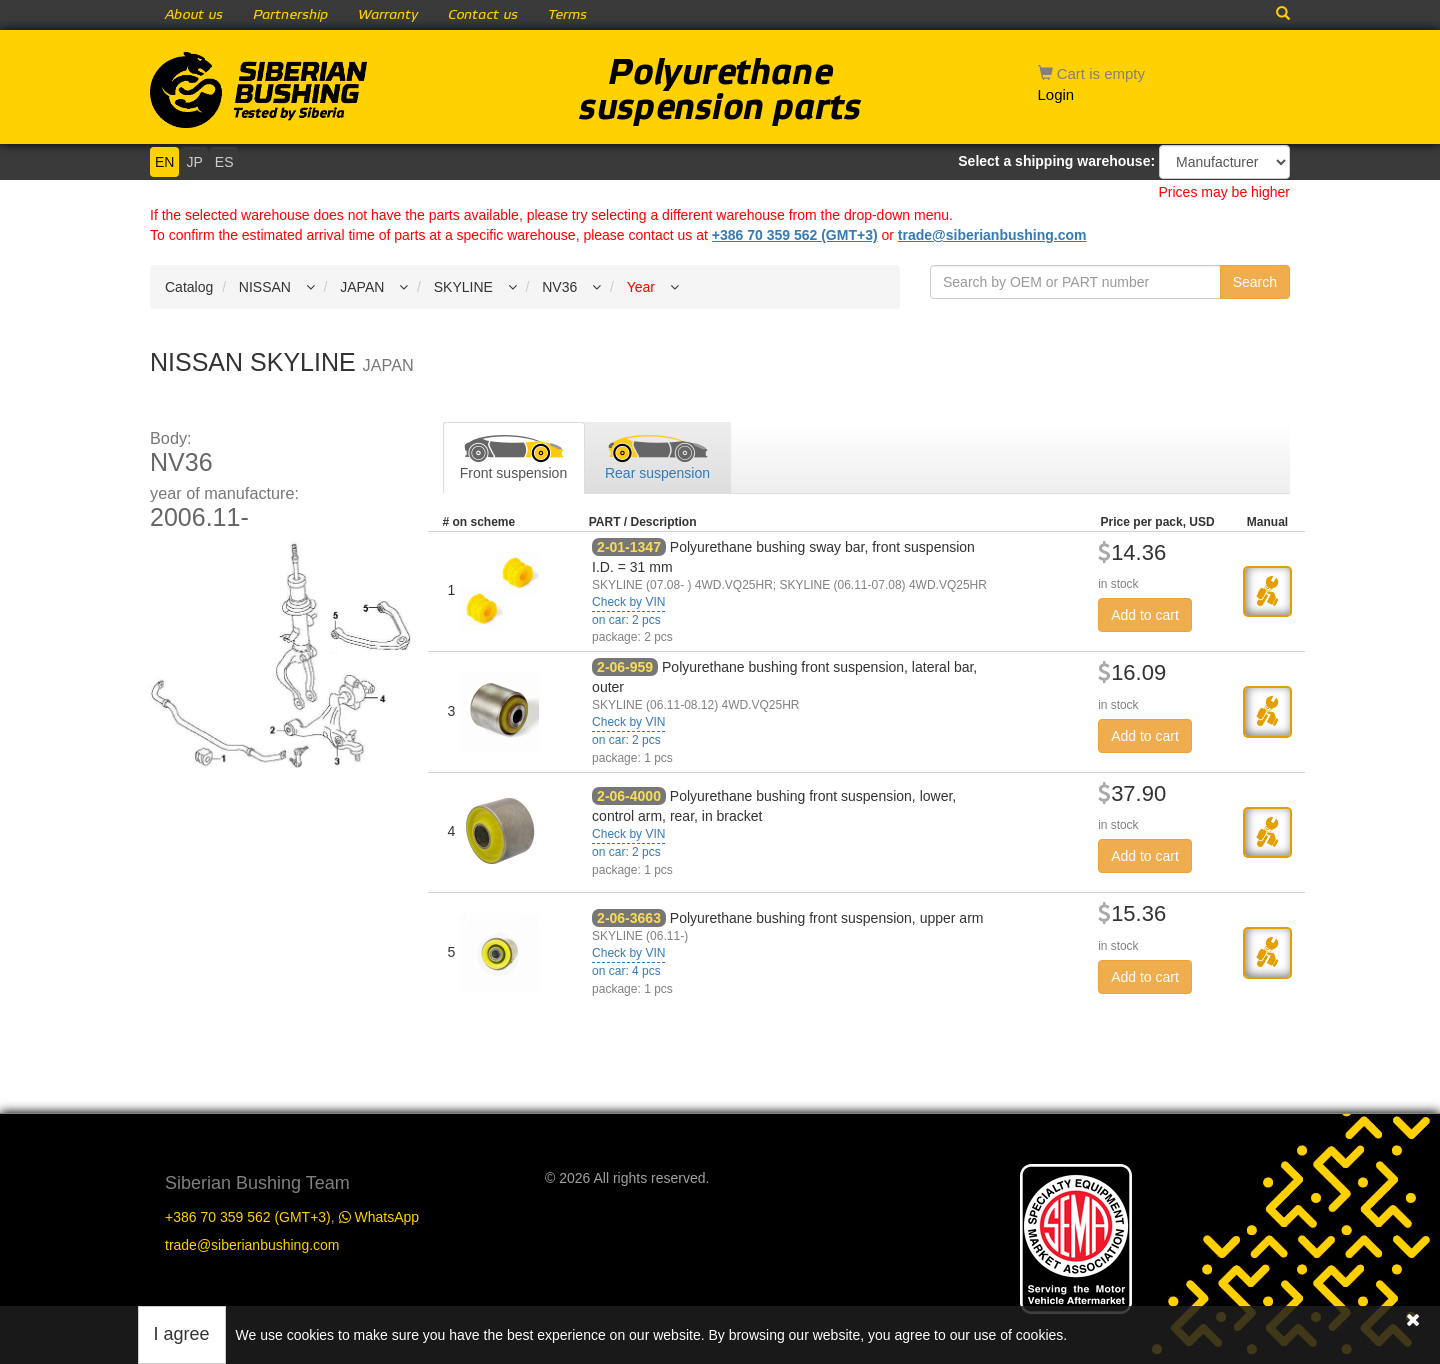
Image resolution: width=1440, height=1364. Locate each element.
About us (194, 15)
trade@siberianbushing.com (992, 235)
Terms (567, 15)
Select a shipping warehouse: (1056, 161)
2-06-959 (625, 667)
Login (1056, 94)
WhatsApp (379, 1217)
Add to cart (1145, 615)
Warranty (388, 15)
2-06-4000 (629, 796)
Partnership (290, 15)
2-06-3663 (629, 918)
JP (194, 162)
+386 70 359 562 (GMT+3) (795, 235)
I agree (182, 1334)
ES (224, 162)
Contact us (483, 15)
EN (164, 162)
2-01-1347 (629, 547)
